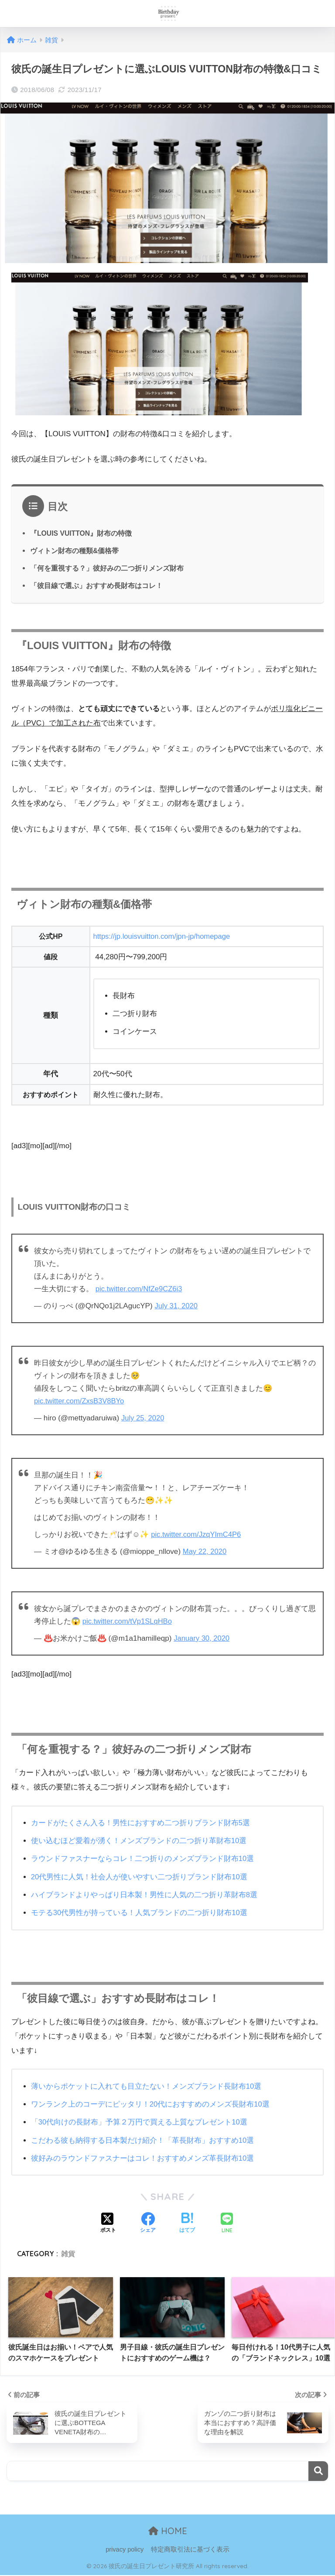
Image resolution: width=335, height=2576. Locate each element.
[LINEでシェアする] (227, 2224)
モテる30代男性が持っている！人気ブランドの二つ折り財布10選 (139, 1913)
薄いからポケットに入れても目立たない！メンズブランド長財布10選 (146, 2086)
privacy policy (125, 2550)
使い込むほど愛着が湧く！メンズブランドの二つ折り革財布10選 (139, 1841)
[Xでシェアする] (108, 2223)
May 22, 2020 (205, 1551)
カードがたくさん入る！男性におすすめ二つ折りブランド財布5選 (140, 1822)
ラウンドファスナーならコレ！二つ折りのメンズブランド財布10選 (142, 1858)
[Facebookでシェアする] (148, 2223)
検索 (318, 2472)
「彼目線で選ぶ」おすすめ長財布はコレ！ (96, 585)
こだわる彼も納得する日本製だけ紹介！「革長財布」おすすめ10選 (142, 2140)
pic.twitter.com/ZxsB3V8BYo (80, 1401)
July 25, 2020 (143, 1418)
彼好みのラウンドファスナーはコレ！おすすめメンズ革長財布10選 (142, 2158)
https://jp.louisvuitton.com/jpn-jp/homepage (164, 936)
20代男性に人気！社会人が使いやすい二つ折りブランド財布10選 (139, 1876)
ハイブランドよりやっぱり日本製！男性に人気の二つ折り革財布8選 (144, 1895)
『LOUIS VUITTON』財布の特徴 (81, 533)
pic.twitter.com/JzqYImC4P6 (197, 1534)
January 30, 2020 (202, 1638)
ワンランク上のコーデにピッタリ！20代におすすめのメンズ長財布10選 (150, 2104)
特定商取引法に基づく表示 (190, 2550)
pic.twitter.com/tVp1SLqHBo (128, 1621)
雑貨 (68, 2253)
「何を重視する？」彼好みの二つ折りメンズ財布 (107, 568)
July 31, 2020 (177, 1306)
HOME (167, 2531)
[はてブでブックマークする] (187, 2223)
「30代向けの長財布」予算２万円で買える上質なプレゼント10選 (139, 2122)
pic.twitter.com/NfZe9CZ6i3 (140, 1289)
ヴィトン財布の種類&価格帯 (74, 550)
